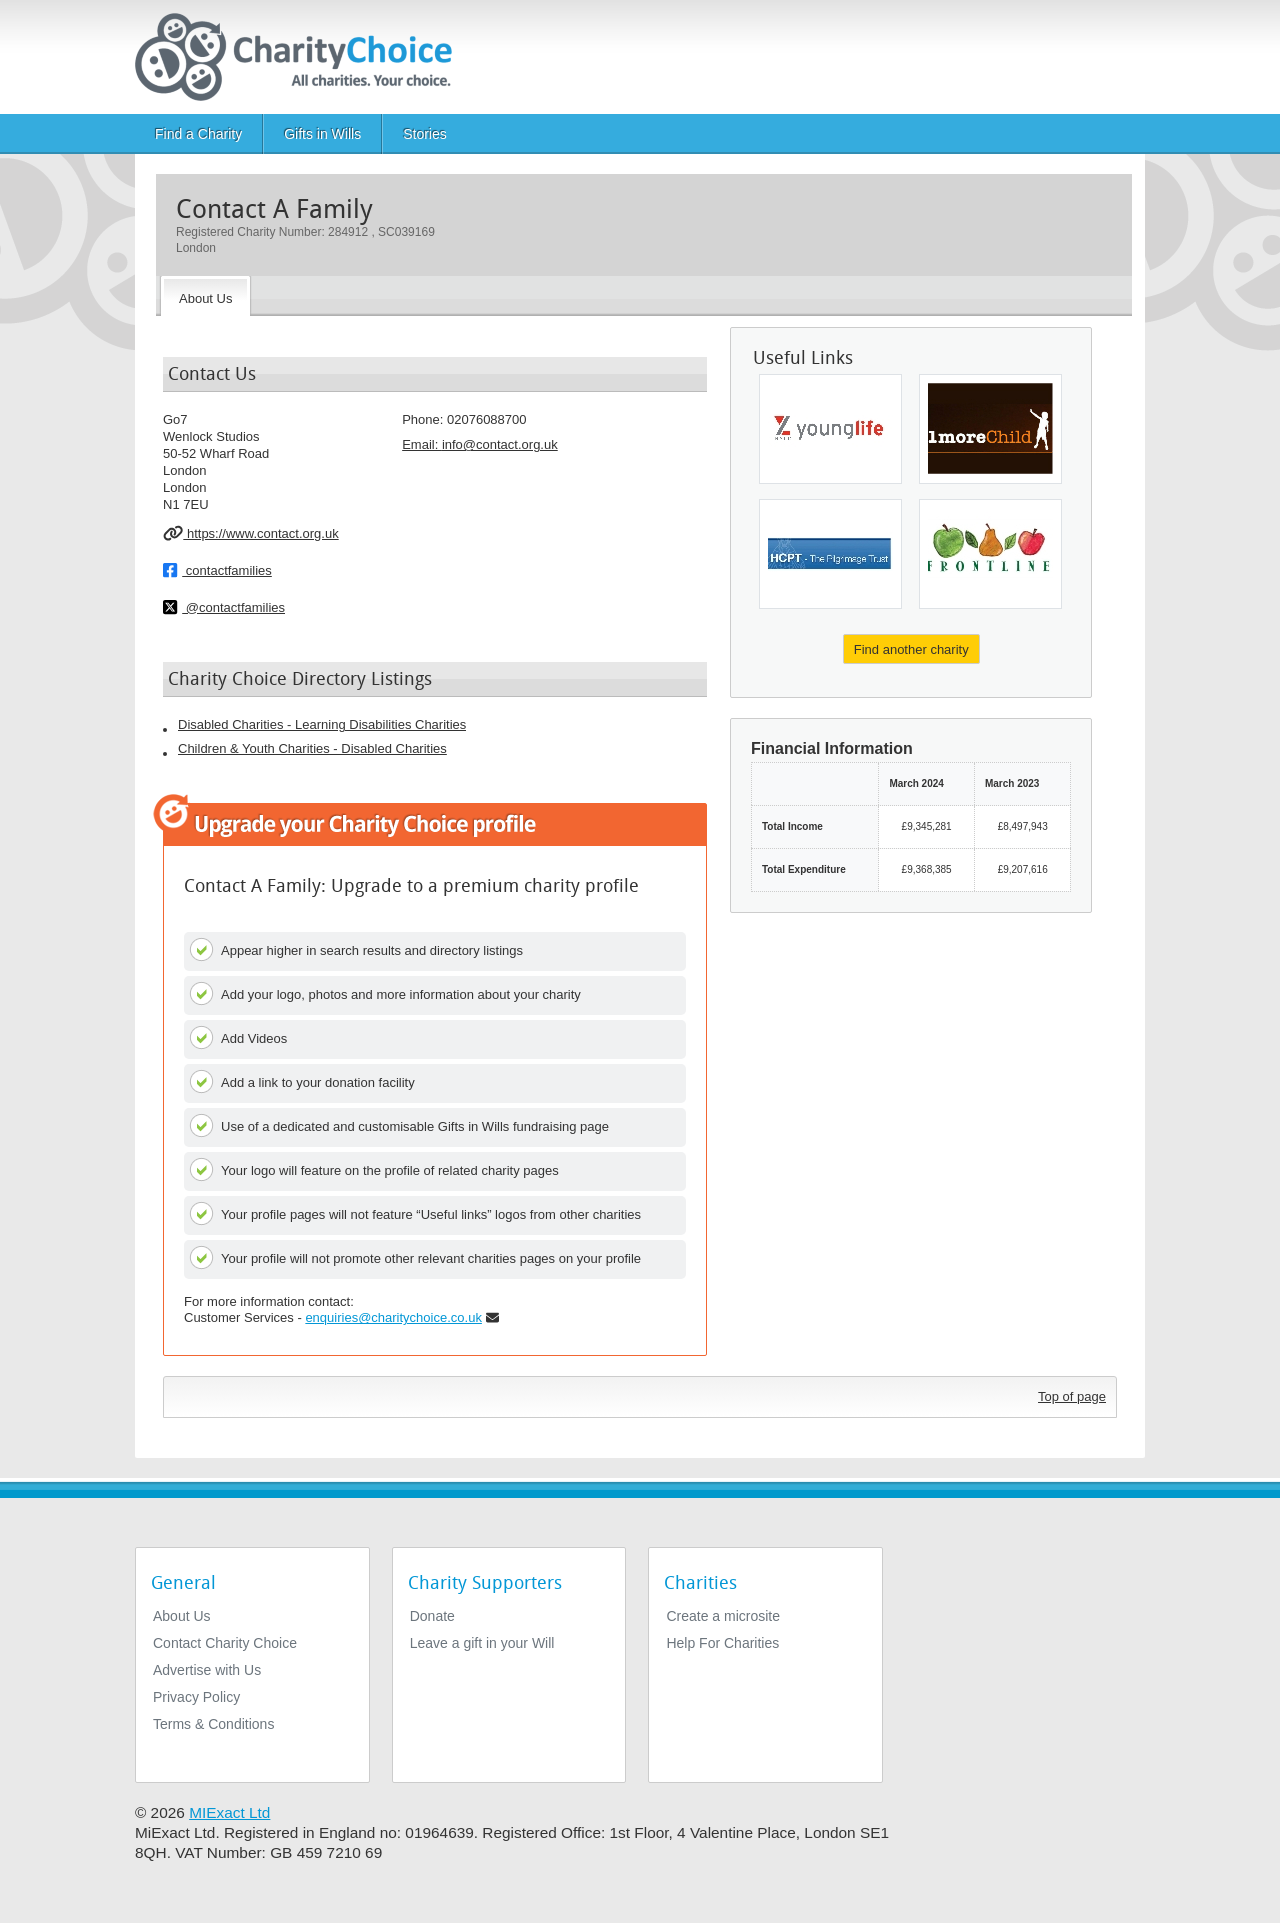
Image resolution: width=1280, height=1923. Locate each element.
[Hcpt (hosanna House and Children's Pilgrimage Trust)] (830, 554)
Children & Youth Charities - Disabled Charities (312, 748)
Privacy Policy (196, 1697)
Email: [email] (480, 444)
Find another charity (911, 649)
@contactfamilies (224, 607)
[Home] (301, 57)
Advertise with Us (207, 1670)
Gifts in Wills (322, 134)
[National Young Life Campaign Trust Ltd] (830, 429)
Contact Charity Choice (225, 1643)
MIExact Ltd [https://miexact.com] (229, 1812)
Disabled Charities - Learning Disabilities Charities (322, 724)
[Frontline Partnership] (990, 554)
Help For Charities (722, 1643)
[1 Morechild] (990, 429)
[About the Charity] (205, 296)
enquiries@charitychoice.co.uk (393, 1317)
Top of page (1072, 1396)
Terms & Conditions (213, 1724)
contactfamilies (217, 570)
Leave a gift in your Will (482, 1643)
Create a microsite (723, 1616)
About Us (182, 1616)
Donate (432, 1616)
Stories (425, 134)
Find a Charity (198, 134)
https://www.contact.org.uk (251, 533)
